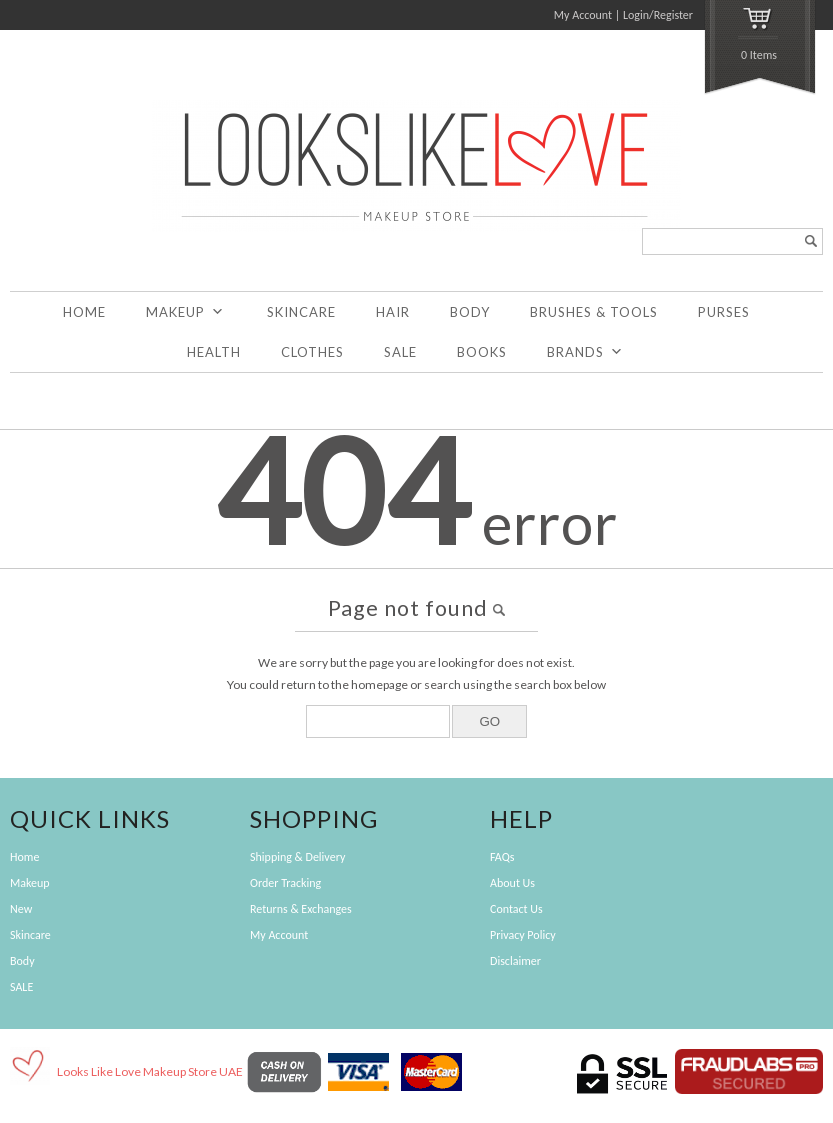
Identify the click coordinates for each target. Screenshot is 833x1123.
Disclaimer (515, 961)
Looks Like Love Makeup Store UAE (150, 1071)
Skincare (301, 312)
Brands (585, 352)
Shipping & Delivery (297, 857)
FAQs (502, 857)
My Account (583, 15)
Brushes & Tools (594, 312)
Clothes (312, 352)
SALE (400, 352)
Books (482, 352)
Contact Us (516, 909)
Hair (393, 312)
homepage (379, 684)
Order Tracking (285, 883)
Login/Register (658, 15)
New (21, 909)
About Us (512, 883)
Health (214, 352)
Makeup (185, 312)
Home (84, 312)
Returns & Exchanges (301, 909)
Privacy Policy (523, 935)
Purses (724, 312)
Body (470, 312)
